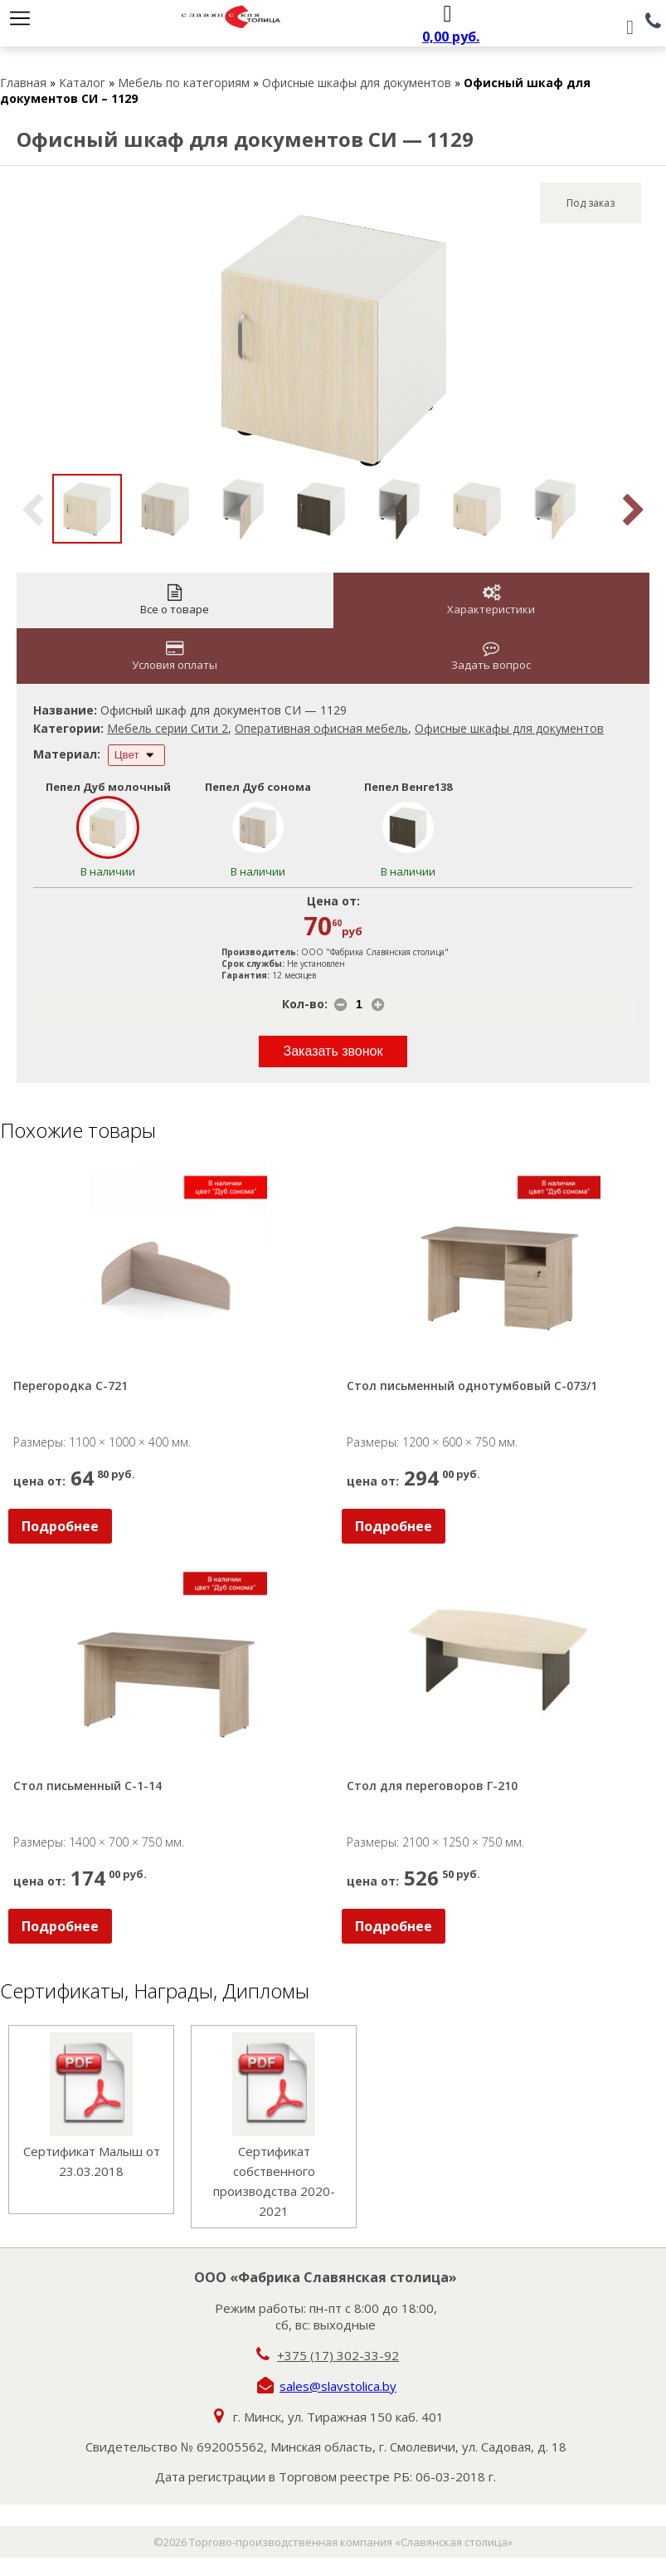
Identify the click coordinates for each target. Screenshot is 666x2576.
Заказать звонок (333, 1051)
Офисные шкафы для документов (356, 82)
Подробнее (60, 1526)
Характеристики (491, 600)
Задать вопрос (491, 656)
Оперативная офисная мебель (321, 728)
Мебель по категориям (184, 82)
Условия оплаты (174, 656)
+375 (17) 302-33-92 (338, 2355)
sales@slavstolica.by (338, 2386)
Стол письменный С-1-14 (87, 1785)
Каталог (82, 82)
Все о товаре (174, 600)
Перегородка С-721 (70, 1385)
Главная (23, 82)
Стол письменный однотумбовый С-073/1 (472, 1385)
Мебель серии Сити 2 (167, 728)
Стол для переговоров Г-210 (432, 1785)
